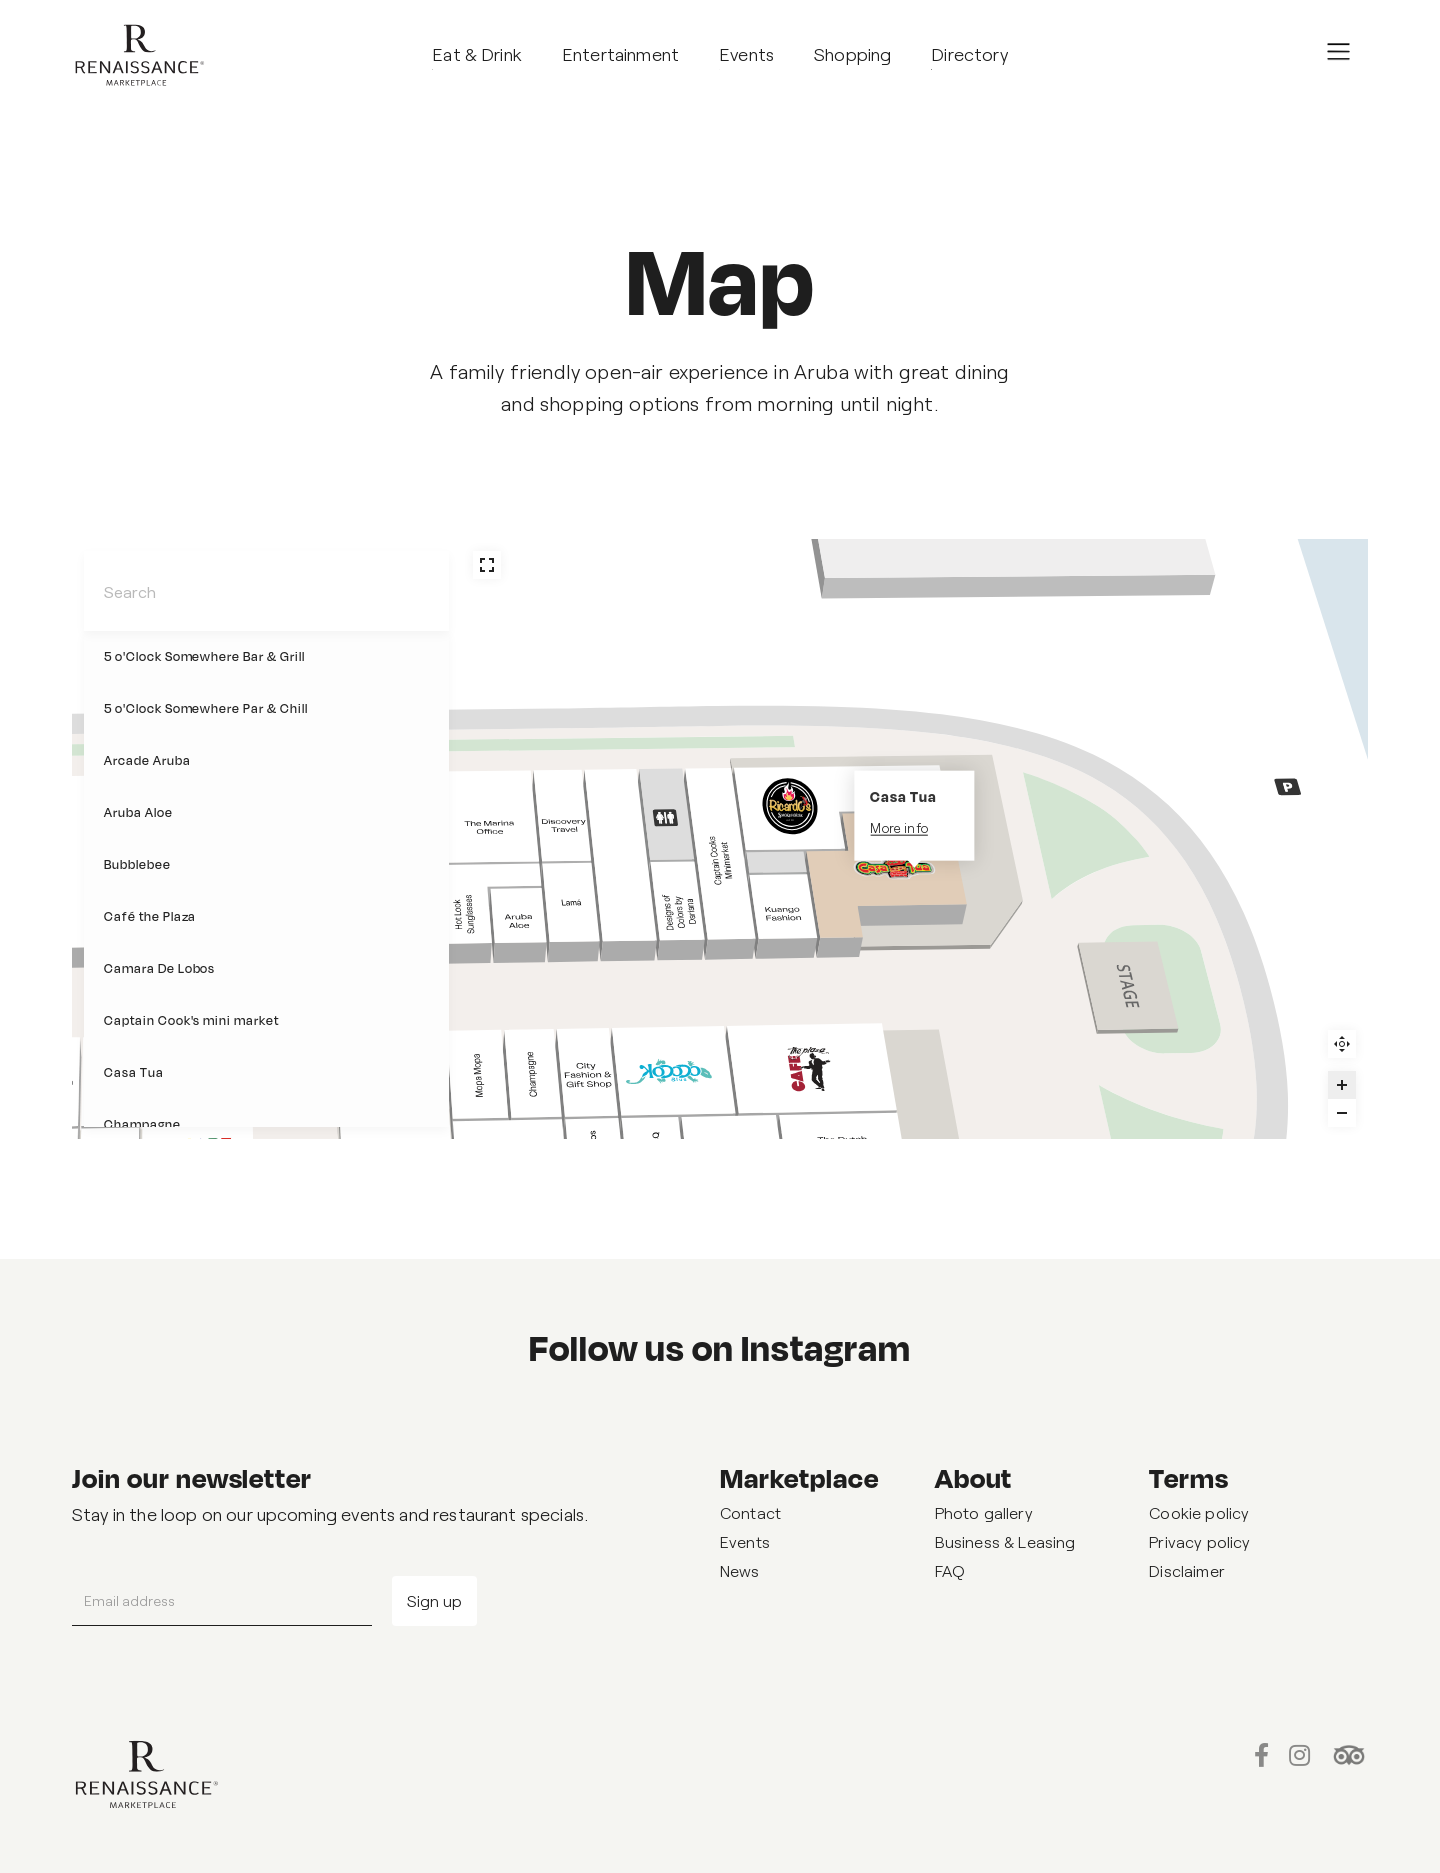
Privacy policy (1199, 1541)
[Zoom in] (1342, 1085)
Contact (750, 1512)
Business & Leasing (1005, 1541)
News (740, 1570)
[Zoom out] (1342, 1113)
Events (745, 1541)
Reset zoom (1342, 1044)
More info (898, 828)
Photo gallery (984, 1512)
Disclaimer (1187, 1570)
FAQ (950, 1570)
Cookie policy (1199, 1512)
